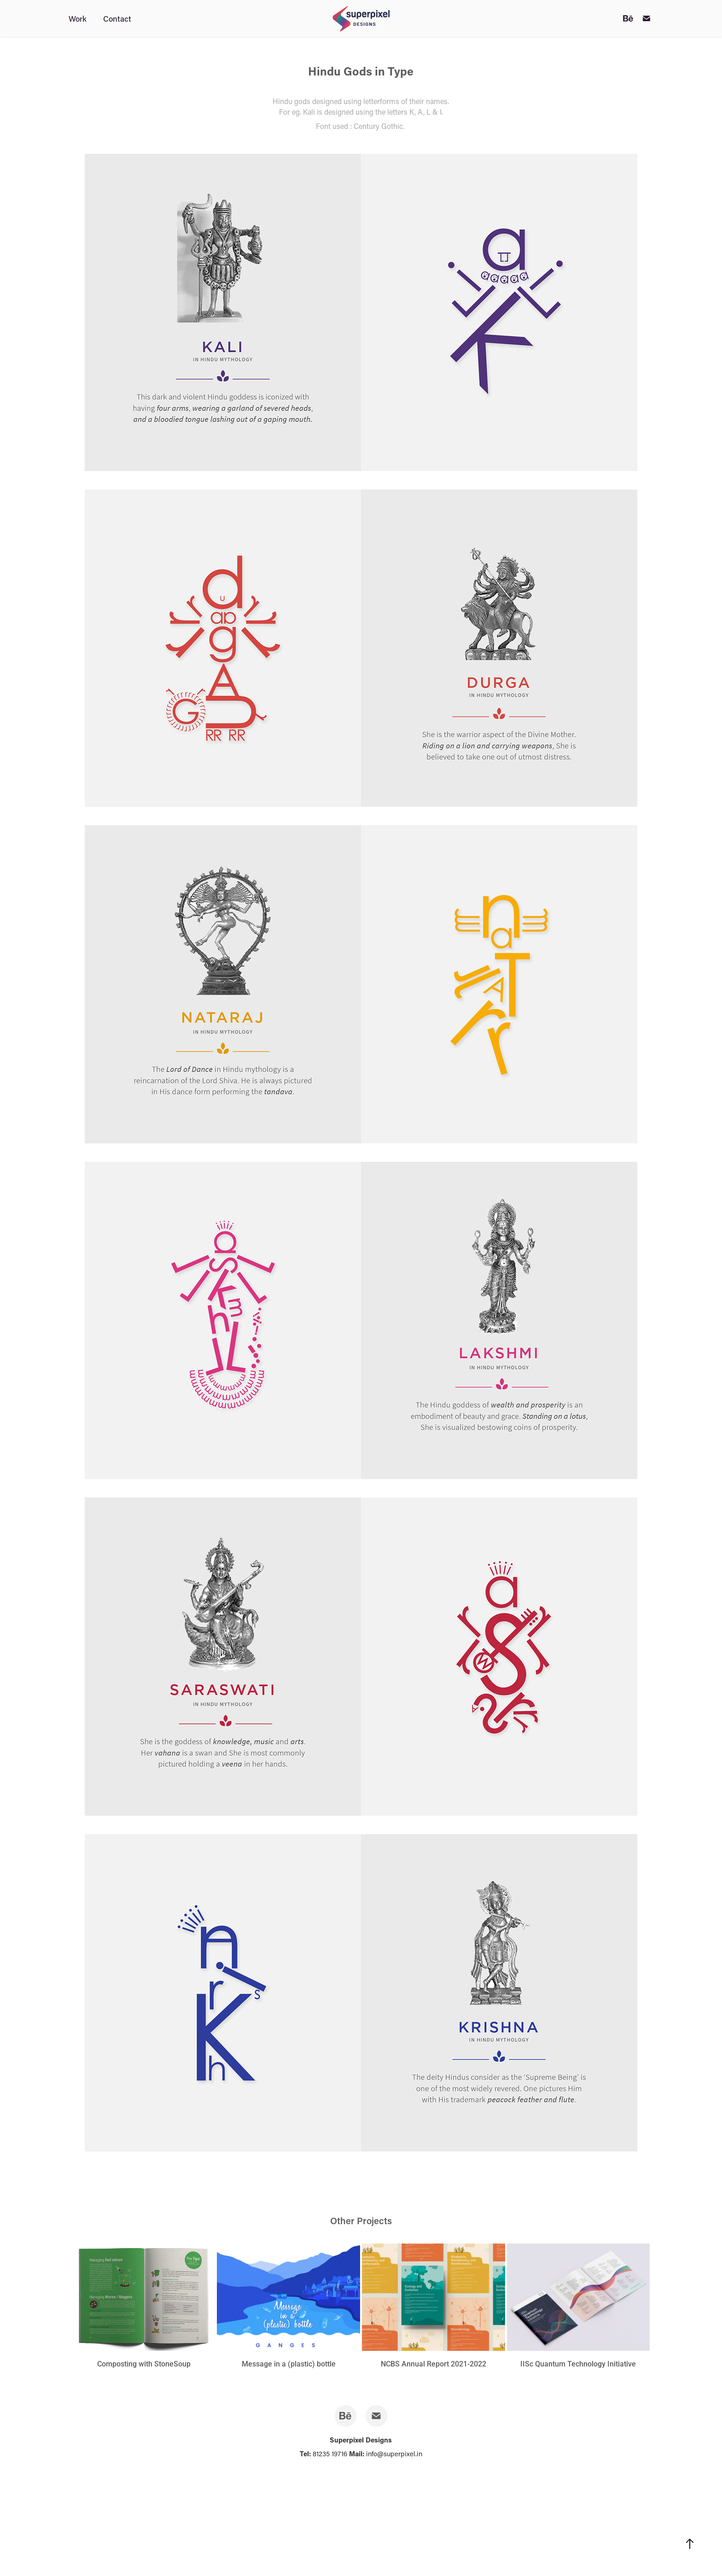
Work (78, 18)
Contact (117, 18)
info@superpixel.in (394, 2453)
